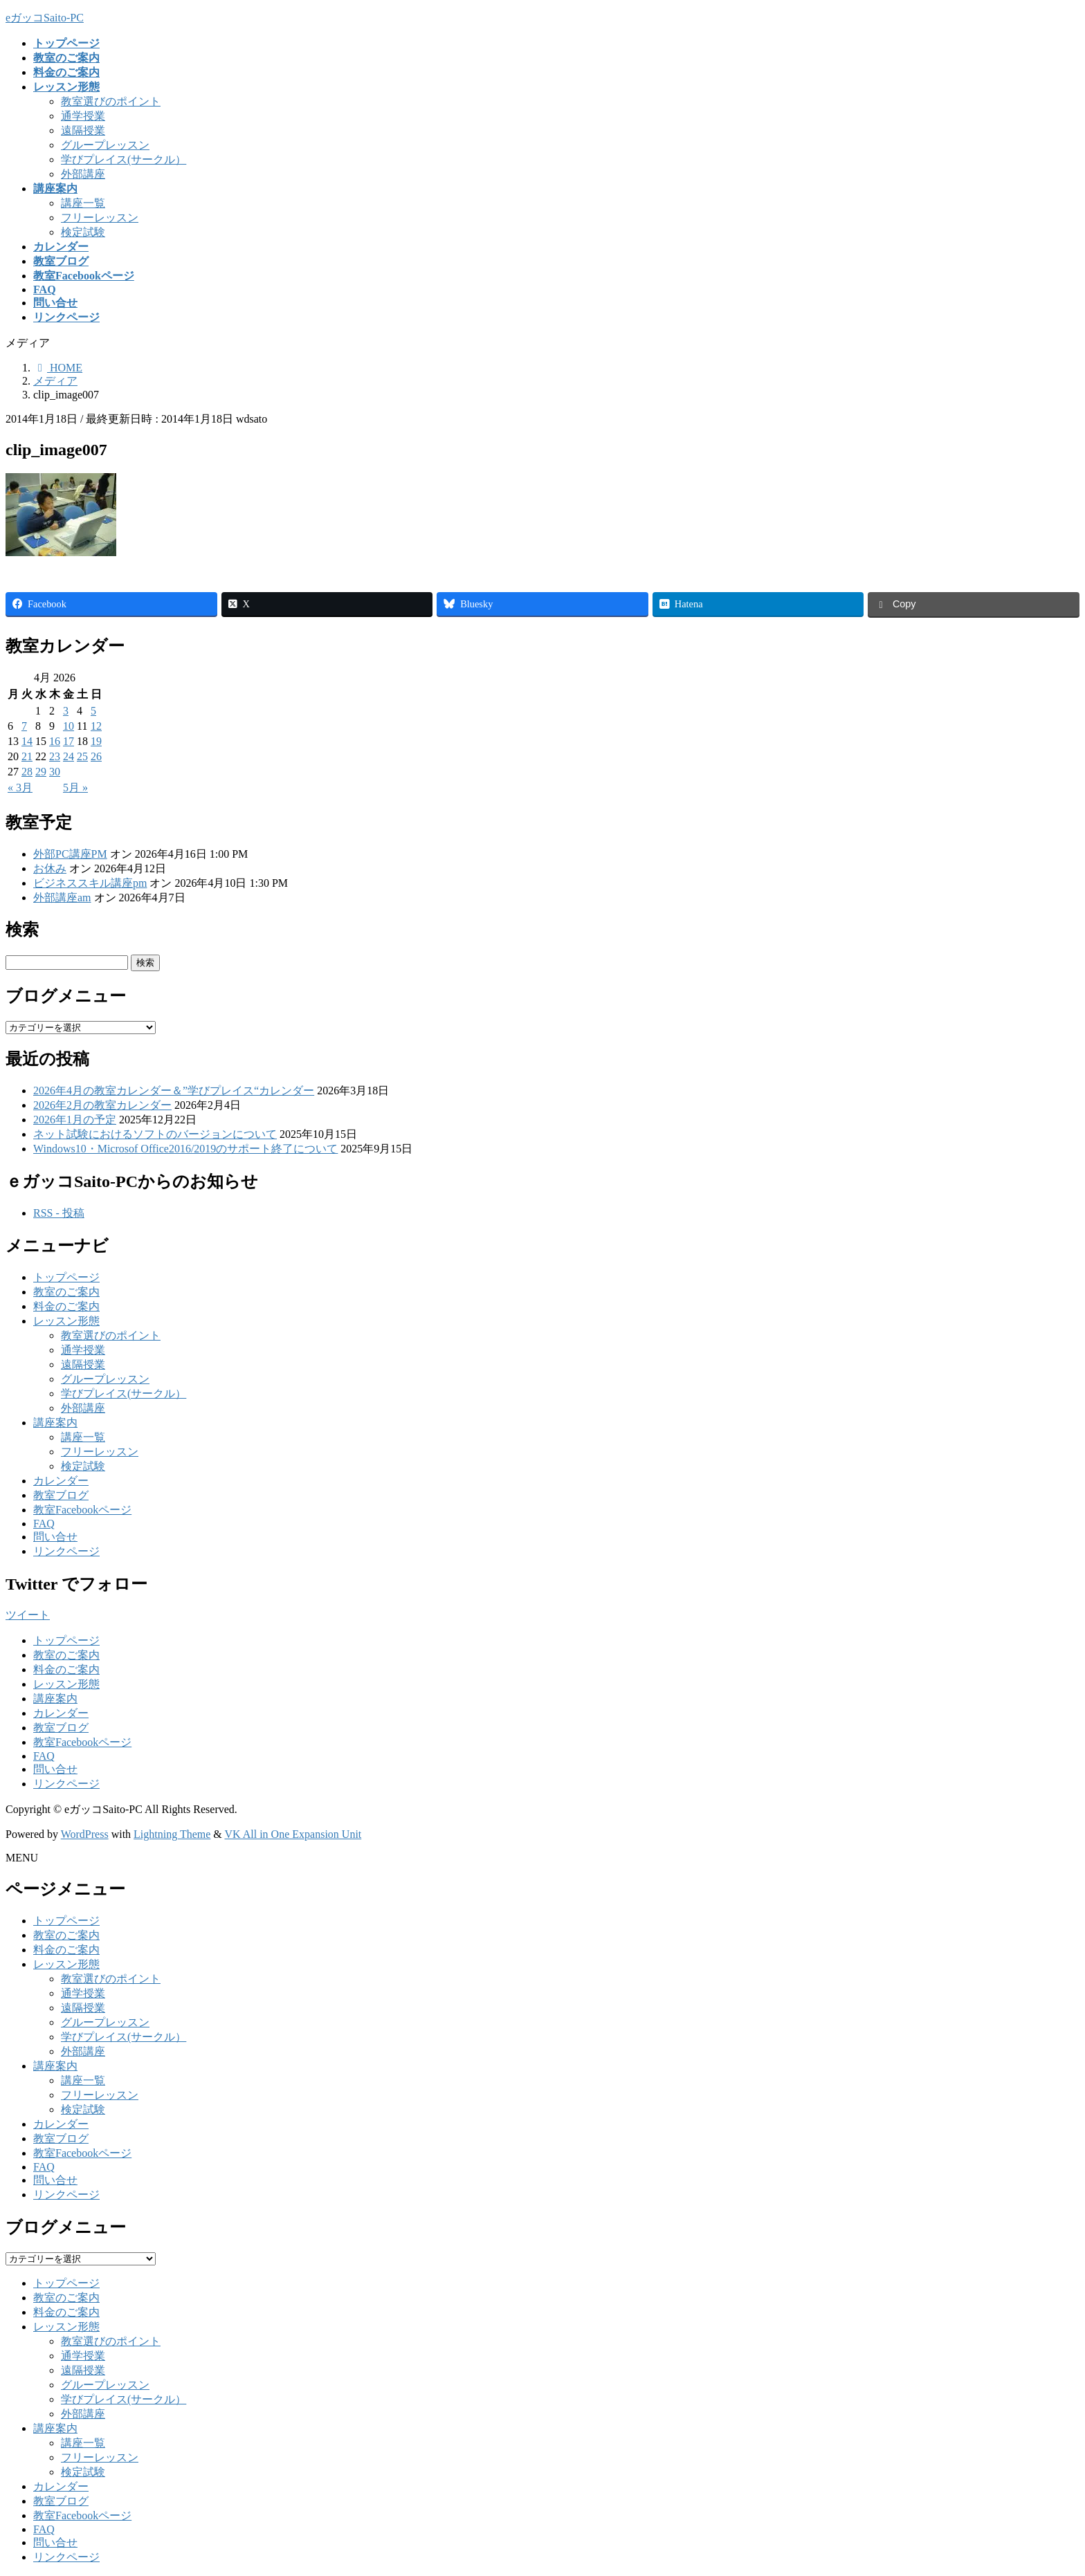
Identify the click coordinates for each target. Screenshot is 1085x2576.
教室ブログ (61, 1495)
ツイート (28, 1615)
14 (27, 741)
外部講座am (62, 897)
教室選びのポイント (111, 101)
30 (54, 772)
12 (96, 726)
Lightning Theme (172, 1834)
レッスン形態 (66, 1321)
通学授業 (83, 116)
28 (27, 772)
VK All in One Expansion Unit (293, 1834)
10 (68, 726)
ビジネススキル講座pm (90, 883)
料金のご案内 (66, 1306)
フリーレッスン (99, 217)
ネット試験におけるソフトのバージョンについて (155, 1134)
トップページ (66, 1277)
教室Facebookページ (82, 1510)
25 (82, 756)
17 (68, 741)
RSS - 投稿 (58, 1213)
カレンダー (61, 1481)
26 (96, 756)
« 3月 (20, 787)
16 (54, 741)
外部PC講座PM (70, 854)
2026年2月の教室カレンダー (102, 1105)
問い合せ (55, 1537)
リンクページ (66, 1551)
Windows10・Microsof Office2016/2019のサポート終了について (185, 1148)
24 (68, 756)
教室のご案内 (66, 1292)
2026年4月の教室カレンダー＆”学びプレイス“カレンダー (173, 1090)
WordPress (85, 1834)
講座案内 (55, 1422)
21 (27, 756)
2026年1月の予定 (74, 1119)
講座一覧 (83, 203)
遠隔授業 (83, 130)
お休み (49, 868)
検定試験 (83, 232)
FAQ (44, 1523)
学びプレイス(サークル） (123, 159)
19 (96, 741)
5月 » (75, 787)
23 (54, 756)
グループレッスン (105, 145)
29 (40, 772)
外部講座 (83, 174)
